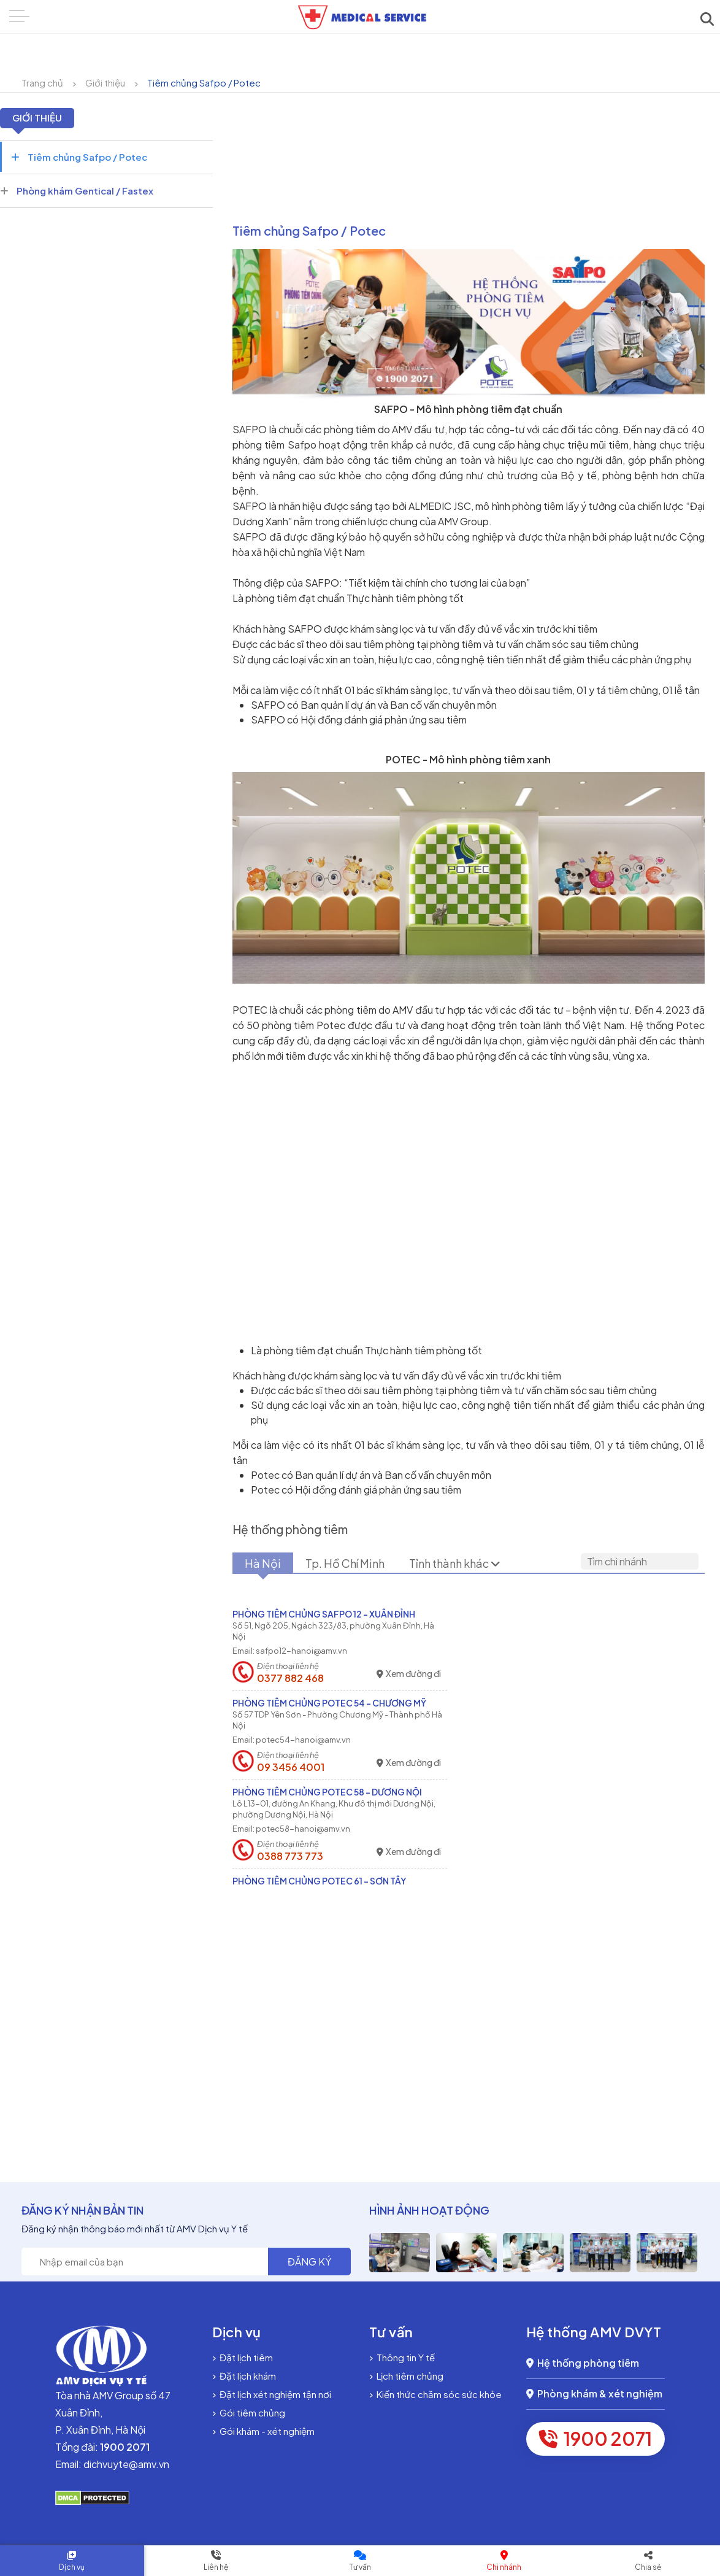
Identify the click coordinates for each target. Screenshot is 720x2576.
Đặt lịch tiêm (242, 2357)
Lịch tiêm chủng (406, 2375)
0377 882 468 (290, 1678)
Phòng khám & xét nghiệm (594, 2393)
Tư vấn (360, 2567)
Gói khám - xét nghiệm (263, 2431)
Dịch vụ (72, 2567)
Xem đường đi (409, 1673)
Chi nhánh (503, 2567)
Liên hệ (216, 2567)
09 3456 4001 (290, 1767)
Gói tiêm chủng (248, 2412)
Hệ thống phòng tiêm (582, 2362)
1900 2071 (595, 2438)
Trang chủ (42, 82)
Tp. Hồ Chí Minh (345, 1563)
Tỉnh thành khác (454, 1563)
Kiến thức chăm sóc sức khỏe (435, 2394)
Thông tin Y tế (402, 2357)
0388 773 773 (290, 1856)
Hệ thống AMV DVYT (594, 2331)
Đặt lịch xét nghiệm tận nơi (271, 2394)
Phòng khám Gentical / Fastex (76, 190)
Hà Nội (263, 1563)
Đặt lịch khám (244, 2375)
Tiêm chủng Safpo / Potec (204, 82)
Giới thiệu (105, 82)
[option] (399, 2253)
